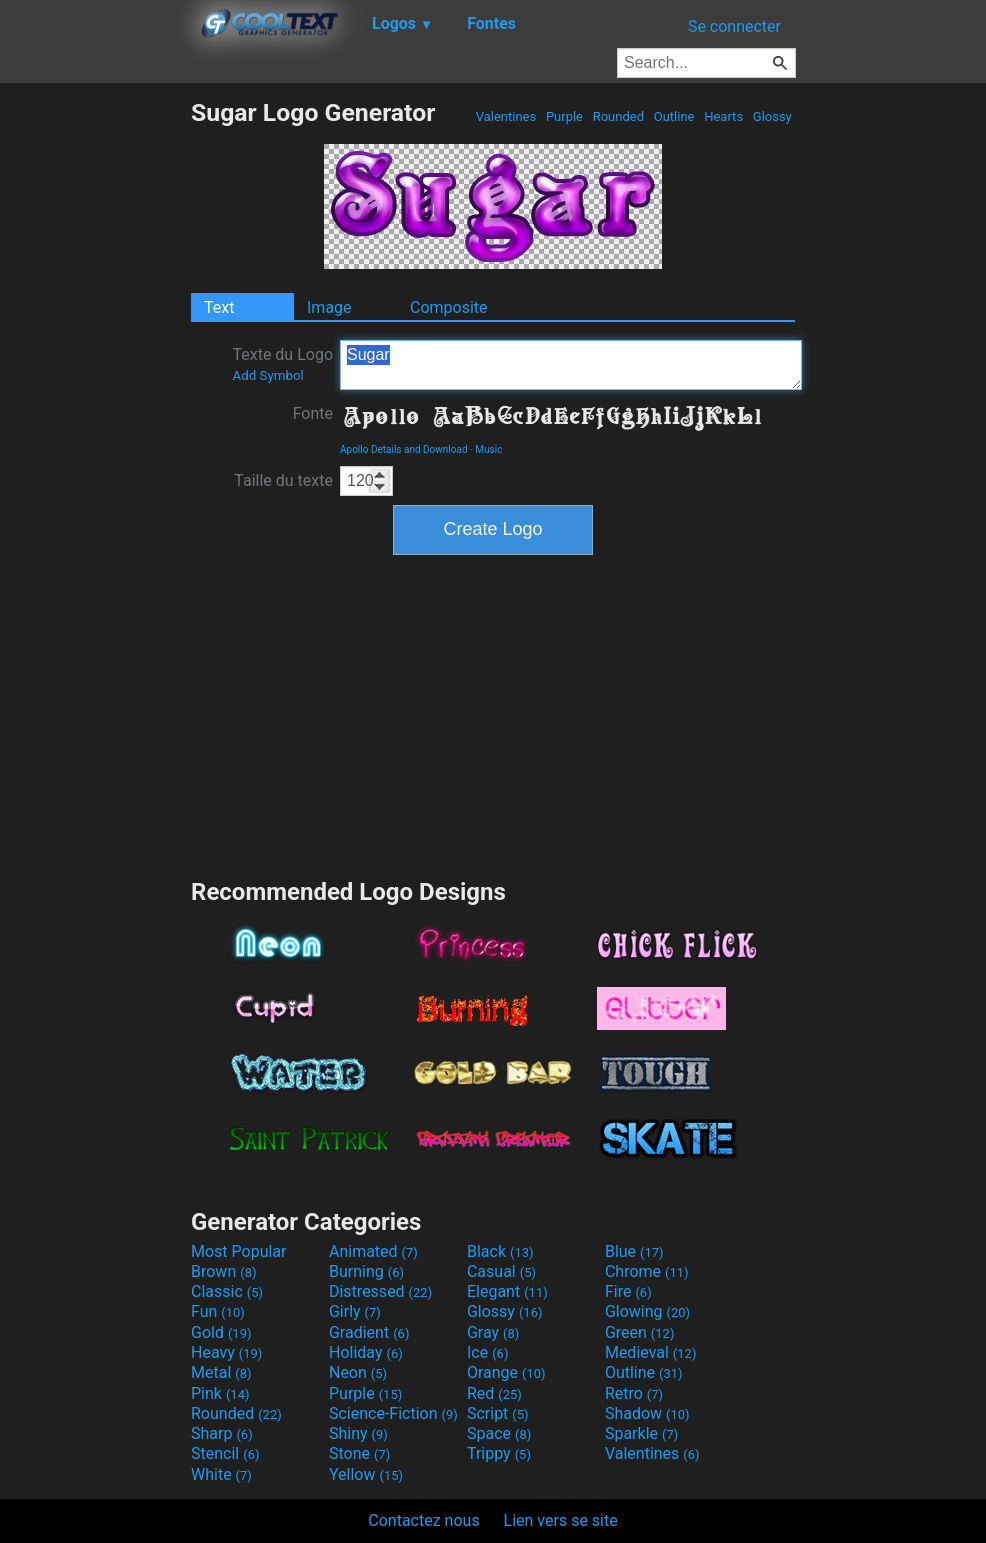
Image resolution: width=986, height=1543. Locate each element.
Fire (628, 1291)
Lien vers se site (561, 1520)
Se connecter (734, 26)
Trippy (499, 1453)
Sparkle (641, 1433)
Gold (221, 1332)
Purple (565, 116)
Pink (220, 1393)
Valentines (505, 116)
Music (488, 449)
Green (640, 1332)
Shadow (647, 1413)
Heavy (226, 1352)
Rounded (618, 116)
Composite (449, 307)
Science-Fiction (393, 1413)
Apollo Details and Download (404, 449)
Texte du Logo (282, 364)
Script (498, 1413)
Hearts (723, 116)
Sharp (222, 1433)
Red (494, 1393)
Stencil (225, 1453)
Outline (673, 116)
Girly (355, 1311)
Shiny (358, 1433)
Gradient (369, 1332)
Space (499, 1433)
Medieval (651, 1352)
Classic (227, 1291)
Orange (506, 1372)
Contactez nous (423, 1520)
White (221, 1474)
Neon (358, 1372)
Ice (487, 1352)
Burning (366, 1271)
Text (219, 307)
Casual (501, 1271)
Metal (221, 1372)
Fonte (313, 413)
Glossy (772, 116)
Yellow (366, 1474)
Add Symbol (267, 375)
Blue (634, 1251)
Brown (223, 1271)
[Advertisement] (95, 398)
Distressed (380, 1291)
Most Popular (239, 1251)
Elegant (507, 1291)
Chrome (647, 1271)
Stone (359, 1453)
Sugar (571, 365)
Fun (218, 1311)
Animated (373, 1251)
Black (500, 1251)
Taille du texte (283, 480)
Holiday (366, 1352)
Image (329, 307)
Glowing (647, 1311)
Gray (493, 1332)
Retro (634, 1393)
